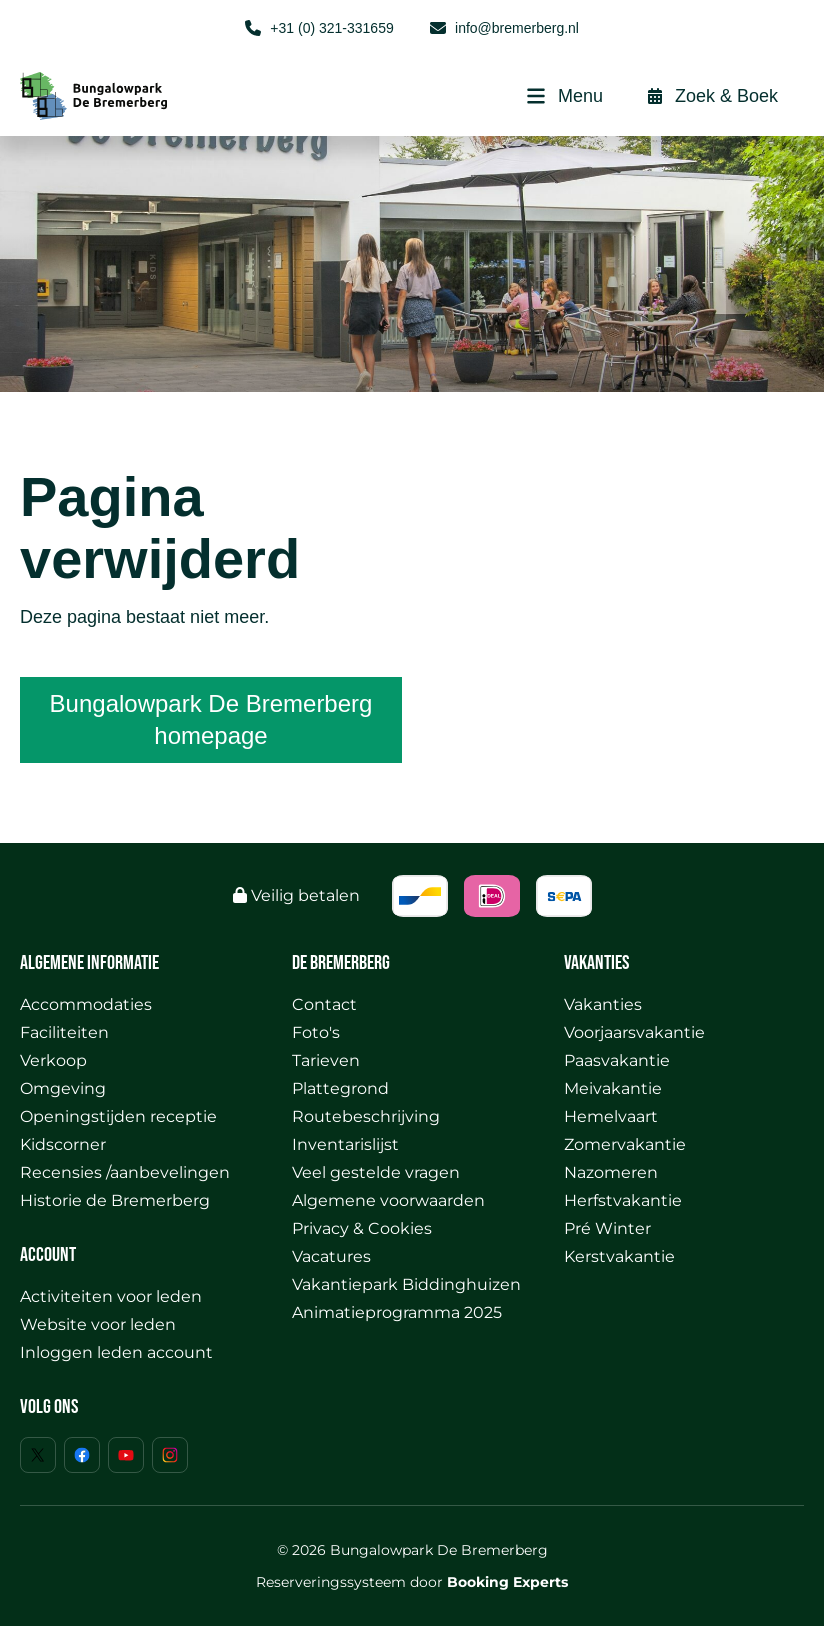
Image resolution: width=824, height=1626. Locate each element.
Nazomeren (611, 1172)
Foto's (316, 1032)
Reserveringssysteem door (412, 1582)
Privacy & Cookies (362, 1228)
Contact (324, 1004)
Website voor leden (98, 1324)
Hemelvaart (611, 1116)
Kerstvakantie (619, 1256)
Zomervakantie (625, 1144)
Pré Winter (607, 1228)
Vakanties (603, 1004)
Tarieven (326, 1060)
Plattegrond (340, 1088)
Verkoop (53, 1060)
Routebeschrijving (366, 1116)
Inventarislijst (345, 1144)
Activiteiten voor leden (111, 1296)
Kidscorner (63, 1144)
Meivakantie (613, 1088)
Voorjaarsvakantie (634, 1032)
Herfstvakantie (623, 1200)
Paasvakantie (617, 1060)
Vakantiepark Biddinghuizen (406, 1284)
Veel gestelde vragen (376, 1172)
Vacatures (331, 1256)
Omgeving (63, 1088)
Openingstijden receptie (118, 1116)
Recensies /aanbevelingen (125, 1172)
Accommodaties (86, 1004)
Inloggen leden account (116, 1352)
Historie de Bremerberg (115, 1200)
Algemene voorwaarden (388, 1200)
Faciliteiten (64, 1032)
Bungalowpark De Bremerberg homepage (211, 719)
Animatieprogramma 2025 (397, 1312)
